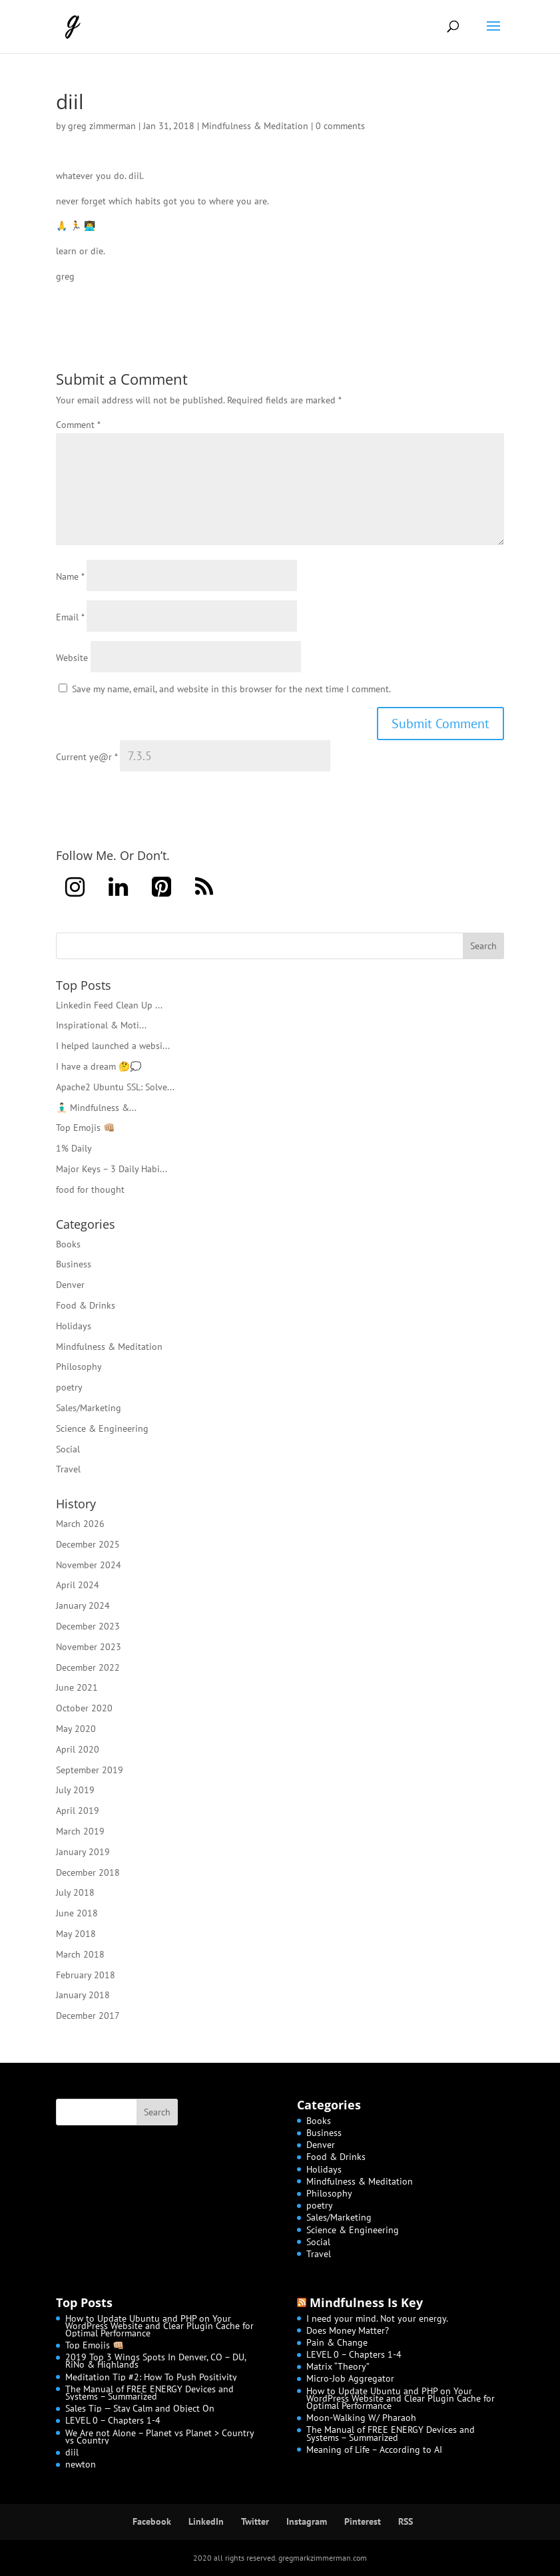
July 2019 (75, 1790)
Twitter (255, 2521)
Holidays (73, 1326)
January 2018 (83, 1995)
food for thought (90, 1189)
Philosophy (79, 1367)
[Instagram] (75, 887)
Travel (68, 1469)
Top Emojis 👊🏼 (85, 1128)
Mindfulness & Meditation (255, 126)
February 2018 (85, 1975)
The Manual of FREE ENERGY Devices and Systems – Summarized (149, 2392)
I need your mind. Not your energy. (377, 2318)
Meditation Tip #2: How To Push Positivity (151, 2377)
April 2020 (77, 1749)
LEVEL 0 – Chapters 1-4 (112, 2420)
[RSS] (204, 887)
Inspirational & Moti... (101, 1025)
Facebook (152, 2521)
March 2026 (80, 1524)
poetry (69, 1387)
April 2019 (77, 1811)
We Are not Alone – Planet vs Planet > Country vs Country (159, 2436)
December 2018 (88, 1872)
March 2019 (80, 1831)
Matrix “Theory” (338, 2366)
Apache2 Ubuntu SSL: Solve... (115, 1087)
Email (70, 617)
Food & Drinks (85, 1305)
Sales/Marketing (88, 1408)
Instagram (306, 2521)
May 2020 (76, 1729)
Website (72, 658)
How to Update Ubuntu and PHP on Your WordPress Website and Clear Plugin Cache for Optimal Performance (159, 2325)
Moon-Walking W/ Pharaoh (361, 2418)
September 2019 (89, 1770)
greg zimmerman (102, 126)
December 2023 (88, 1626)
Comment (78, 425)
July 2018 (75, 1892)
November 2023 (88, 1647)
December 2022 (88, 1667)
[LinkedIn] (118, 887)
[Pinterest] (161, 887)
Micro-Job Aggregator (350, 2378)
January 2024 (83, 1605)
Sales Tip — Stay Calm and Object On (139, 2408)
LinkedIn (206, 2521)
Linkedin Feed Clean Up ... (109, 1005)
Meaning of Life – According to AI (374, 2450)
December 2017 (88, 2016)
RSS (405, 2521)
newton (80, 2464)
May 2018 (76, 1934)
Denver (70, 1285)
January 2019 (83, 1852)
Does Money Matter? (347, 2330)
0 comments (340, 126)
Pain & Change (337, 2342)
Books (68, 1244)
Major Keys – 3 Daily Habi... (111, 1169)
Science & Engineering (102, 1428)
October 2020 (84, 1708)
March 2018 (80, 1954)
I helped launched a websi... (113, 1046)
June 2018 (77, 1913)
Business (73, 1264)
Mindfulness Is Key (366, 2302)
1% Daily (74, 1148)
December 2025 (88, 1544)
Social (68, 1449)
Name (70, 576)
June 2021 (77, 1687)
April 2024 (77, 1585)
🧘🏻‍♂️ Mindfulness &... (96, 1108)
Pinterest (362, 2521)
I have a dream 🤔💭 (98, 1066)
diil (72, 2452)
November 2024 (88, 1565)
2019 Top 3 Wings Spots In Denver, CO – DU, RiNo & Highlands (155, 2360)
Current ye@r (86, 757)
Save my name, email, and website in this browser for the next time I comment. (231, 689)
